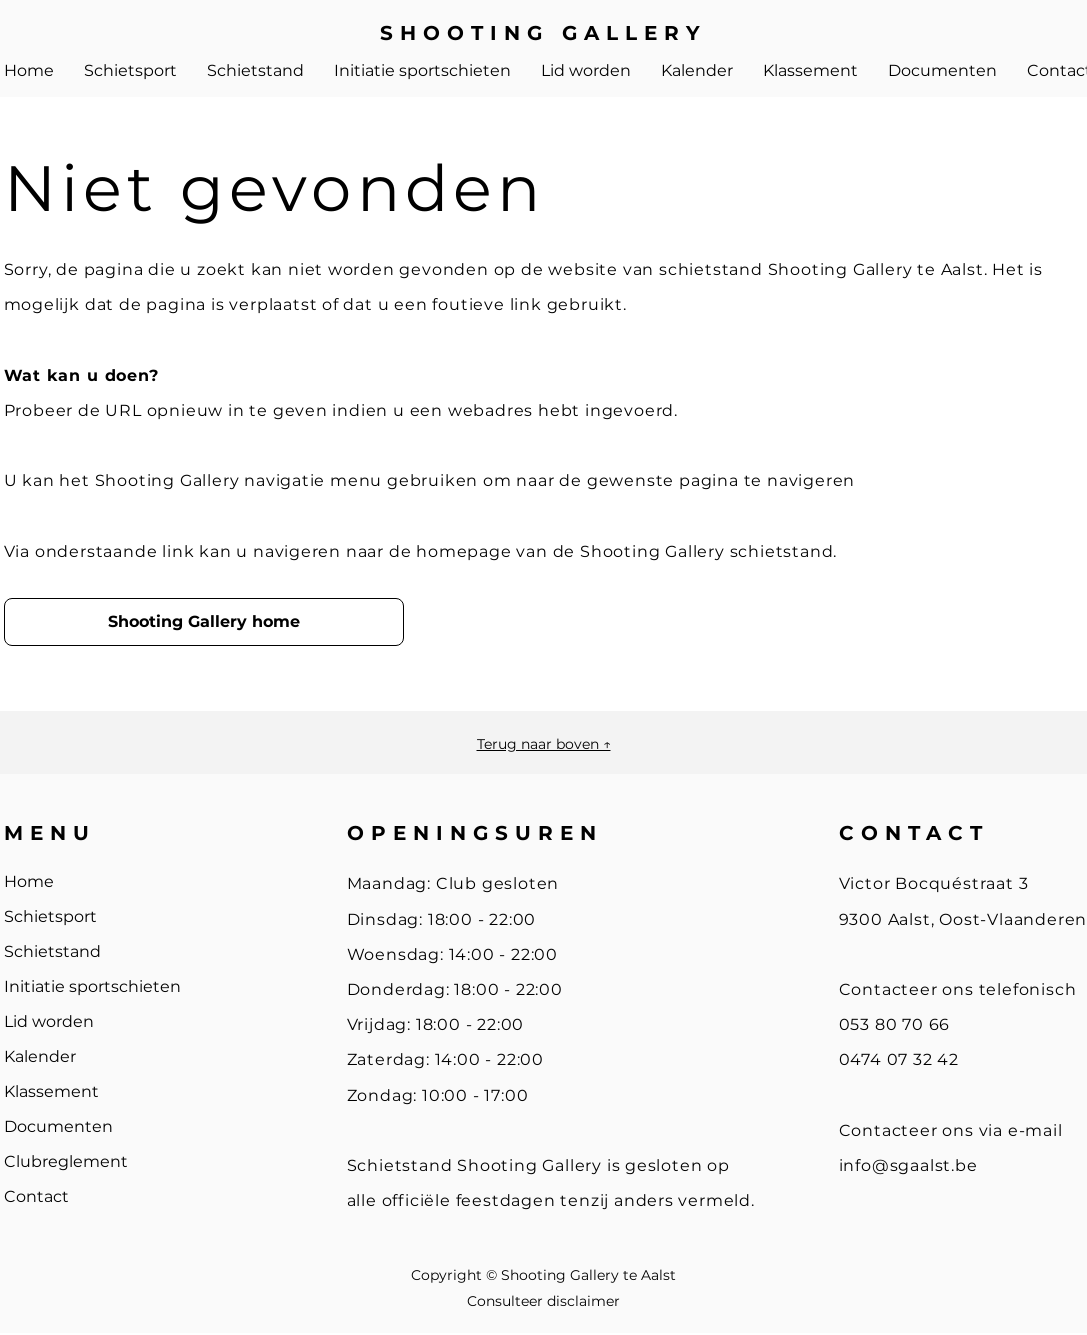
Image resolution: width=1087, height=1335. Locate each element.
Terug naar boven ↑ (544, 744)
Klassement (51, 1091)
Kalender (40, 1056)
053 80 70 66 (895, 1024)
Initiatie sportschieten (92, 986)
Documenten (58, 1126)
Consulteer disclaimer (543, 1301)
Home (29, 881)
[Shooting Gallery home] (204, 622)
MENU (50, 833)
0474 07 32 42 (899, 1059)
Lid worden (49, 1021)
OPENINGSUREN (475, 833)
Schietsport (50, 916)
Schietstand (52, 951)
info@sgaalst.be (908, 1165)
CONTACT (914, 833)
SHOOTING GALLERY (543, 33)
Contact (36, 1196)
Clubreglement (66, 1161)
